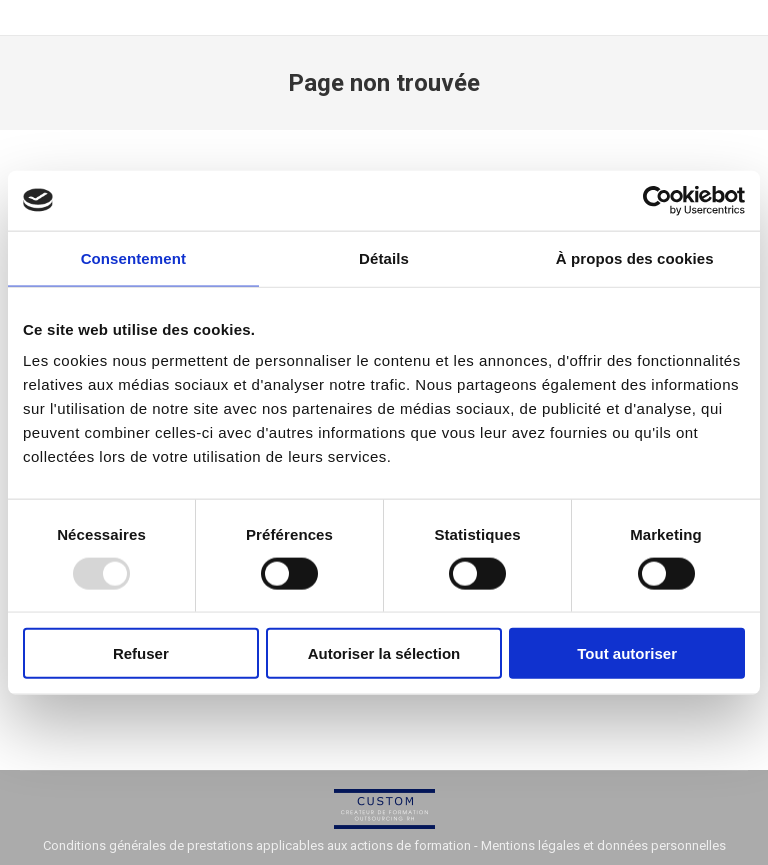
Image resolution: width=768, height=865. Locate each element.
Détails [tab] (384, 257)
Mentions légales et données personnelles (603, 845)
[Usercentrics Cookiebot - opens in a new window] (657, 200)
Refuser (141, 653)
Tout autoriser (627, 653)
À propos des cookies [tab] (635, 257)
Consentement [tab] (133, 257)
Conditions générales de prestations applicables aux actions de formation (257, 845)
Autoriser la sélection (384, 653)
